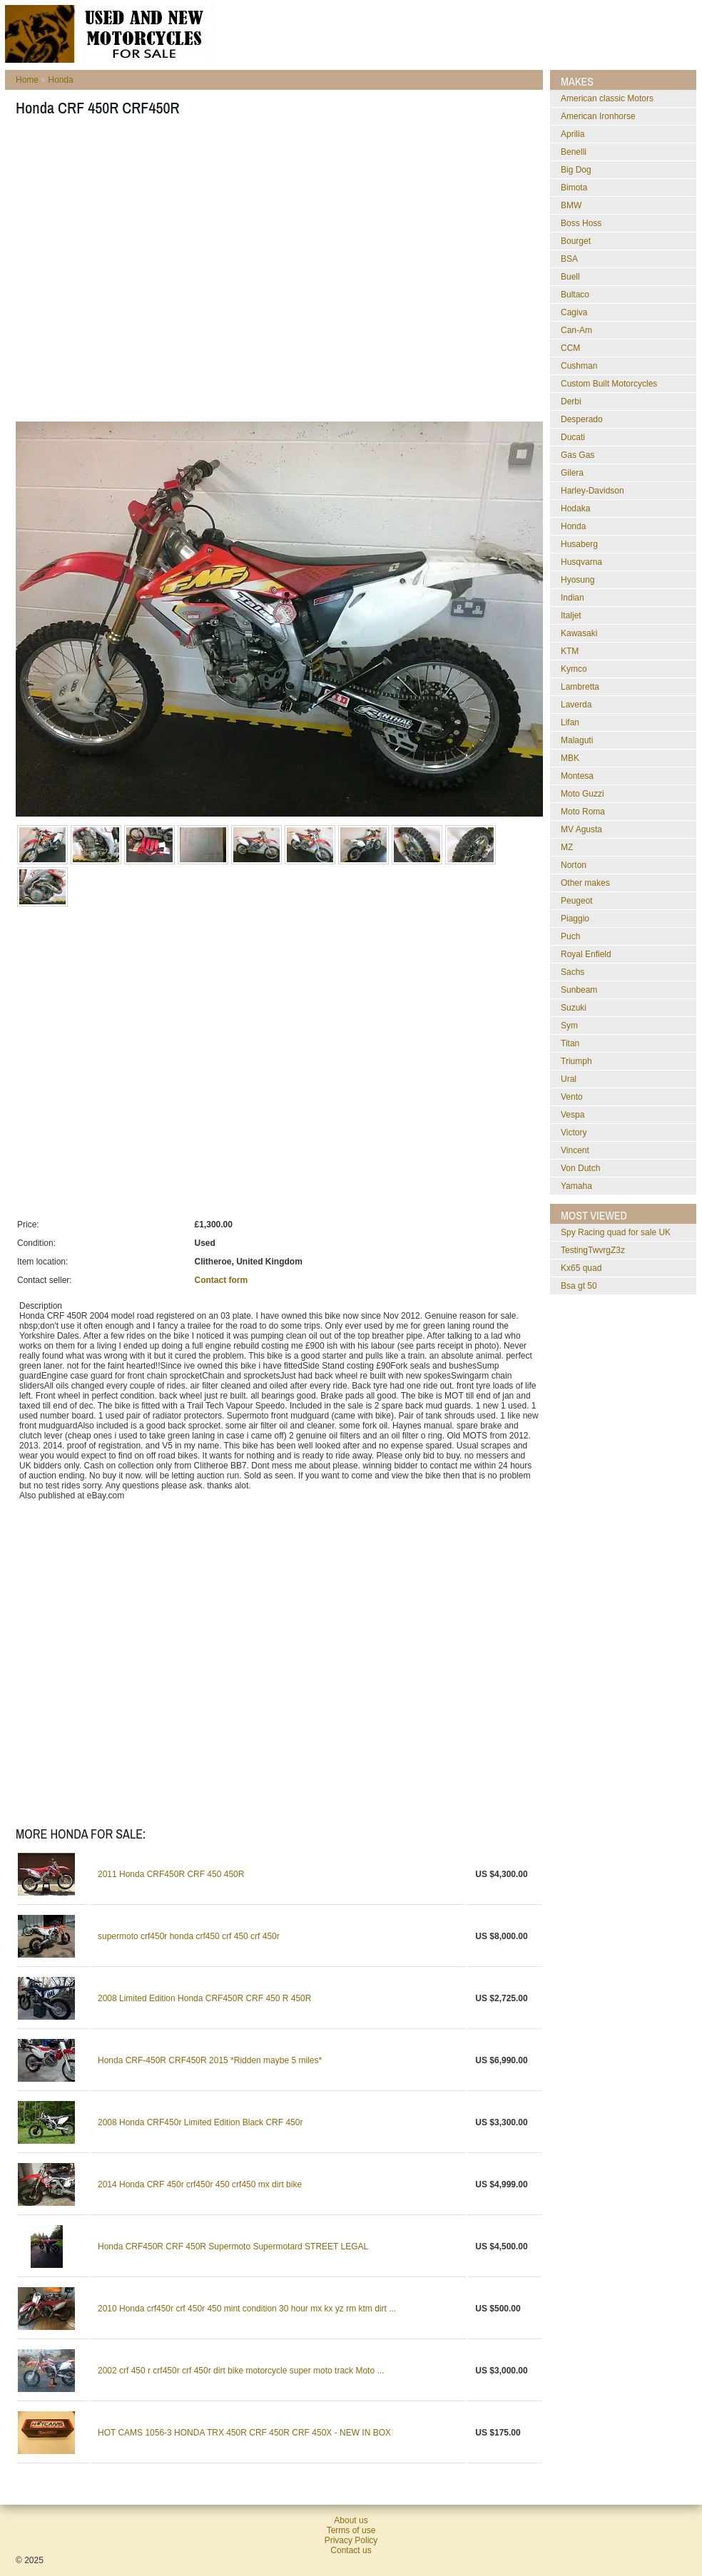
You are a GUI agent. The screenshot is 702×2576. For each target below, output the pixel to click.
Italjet (571, 615)
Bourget (576, 241)
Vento (572, 1097)
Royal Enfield (586, 954)
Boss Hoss (581, 223)
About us (350, 2520)
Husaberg (579, 544)
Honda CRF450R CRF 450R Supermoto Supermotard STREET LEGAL (233, 2247)
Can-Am (576, 330)
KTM (570, 651)
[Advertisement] (134, 273)
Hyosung (577, 580)
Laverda (576, 705)
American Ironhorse (598, 116)
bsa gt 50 (579, 1286)
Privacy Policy (351, 2540)
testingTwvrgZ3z (593, 1250)
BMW (571, 205)
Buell (570, 277)
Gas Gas (577, 455)
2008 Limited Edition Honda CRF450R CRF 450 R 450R (205, 1998)
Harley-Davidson (592, 491)
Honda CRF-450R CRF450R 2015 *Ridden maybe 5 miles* (210, 2060)
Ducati (573, 437)
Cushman (579, 366)
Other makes (585, 883)
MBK (570, 758)
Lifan (570, 722)
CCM (570, 348)
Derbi (571, 402)
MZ (567, 847)
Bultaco (575, 295)
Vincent (575, 1150)
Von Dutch (580, 1168)
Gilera (572, 473)
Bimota (574, 188)
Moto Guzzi (582, 794)
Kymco (574, 669)
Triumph (576, 1061)
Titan (570, 1043)
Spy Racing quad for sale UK (616, 1232)
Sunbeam (579, 990)
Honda (60, 80)
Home (27, 80)
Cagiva (574, 312)
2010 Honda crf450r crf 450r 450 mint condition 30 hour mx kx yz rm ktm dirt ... (247, 2309)
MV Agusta (581, 829)
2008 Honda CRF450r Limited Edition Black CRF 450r (200, 2122)
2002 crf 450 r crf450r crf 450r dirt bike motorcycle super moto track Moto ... (241, 2371)
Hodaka (575, 508)
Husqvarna (581, 562)
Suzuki (573, 1008)
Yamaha (576, 1186)
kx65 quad (581, 1268)
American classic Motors (607, 98)
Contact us (350, 2550)
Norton (573, 865)
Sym (569, 1026)
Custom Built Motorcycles (609, 384)
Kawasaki (579, 633)
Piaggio (575, 919)
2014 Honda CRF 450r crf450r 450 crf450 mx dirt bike (200, 2184)
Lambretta (580, 687)
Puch (570, 936)
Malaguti (577, 740)
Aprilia (572, 134)
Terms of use (351, 2530)
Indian (572, 598)
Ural (568, 1079)
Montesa (577, 776)
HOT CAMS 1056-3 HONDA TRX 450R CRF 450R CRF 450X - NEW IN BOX (244, 2433)
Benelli (573, 152)
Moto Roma (583, 812)
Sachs (572, 972)
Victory (573, 1133)
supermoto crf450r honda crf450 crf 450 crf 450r (189, 1936)
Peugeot (577, 901)
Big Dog (576, 170)
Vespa (572, 1115)
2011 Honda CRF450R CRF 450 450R (171, 1874)
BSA (569, 259)
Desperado (582, 419)
